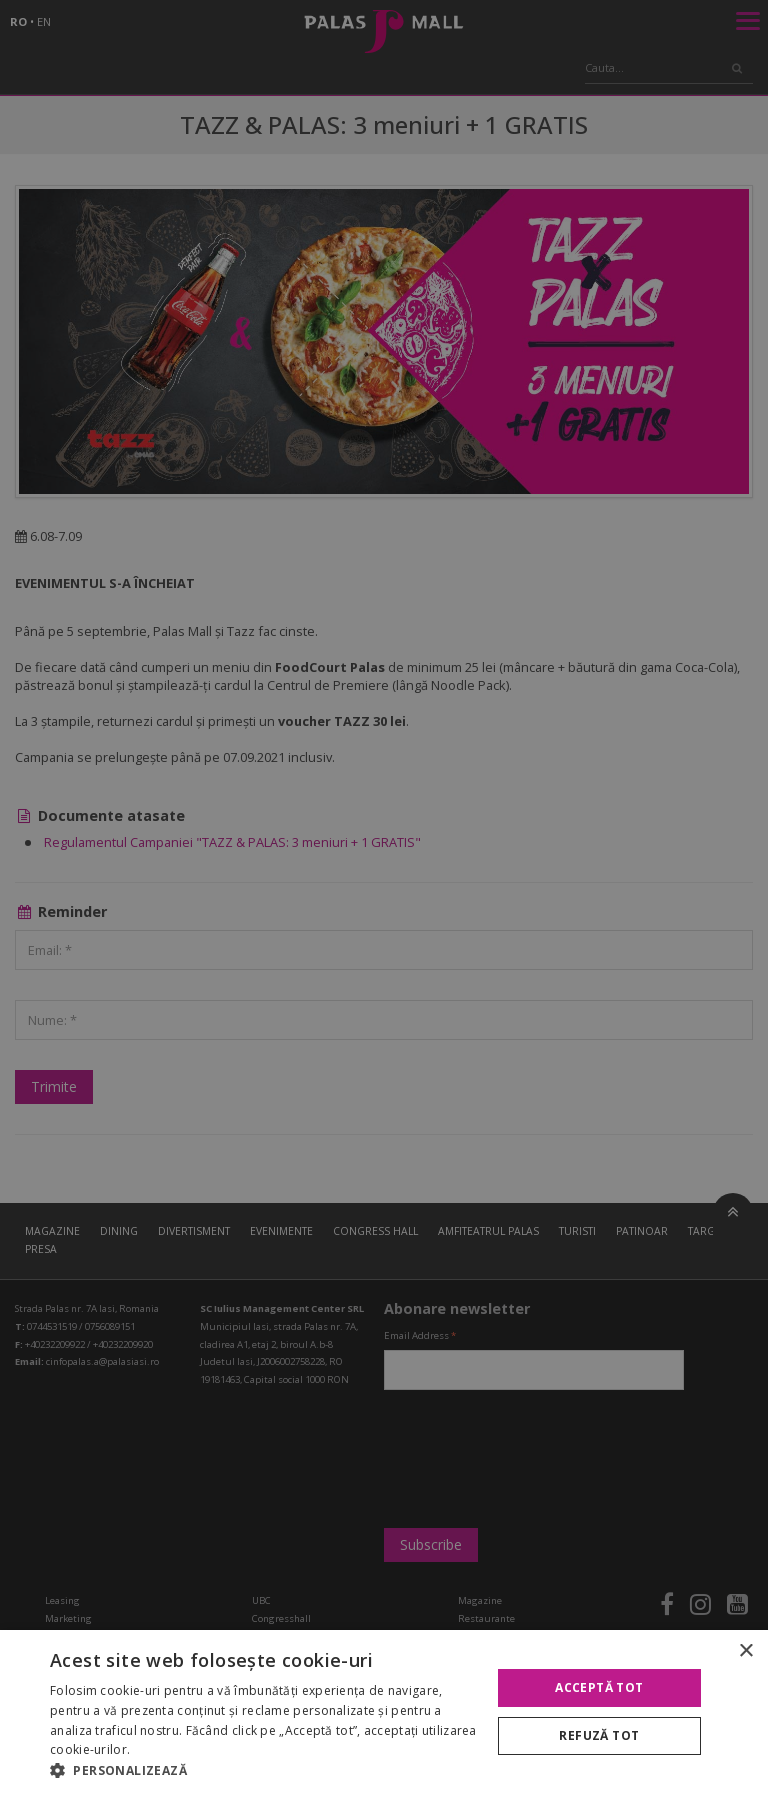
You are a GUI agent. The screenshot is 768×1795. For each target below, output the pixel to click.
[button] (264, 1770)
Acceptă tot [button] (599, 1687)
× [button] (745, 1651)
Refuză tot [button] (599, 1735)
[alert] (384, 897)
